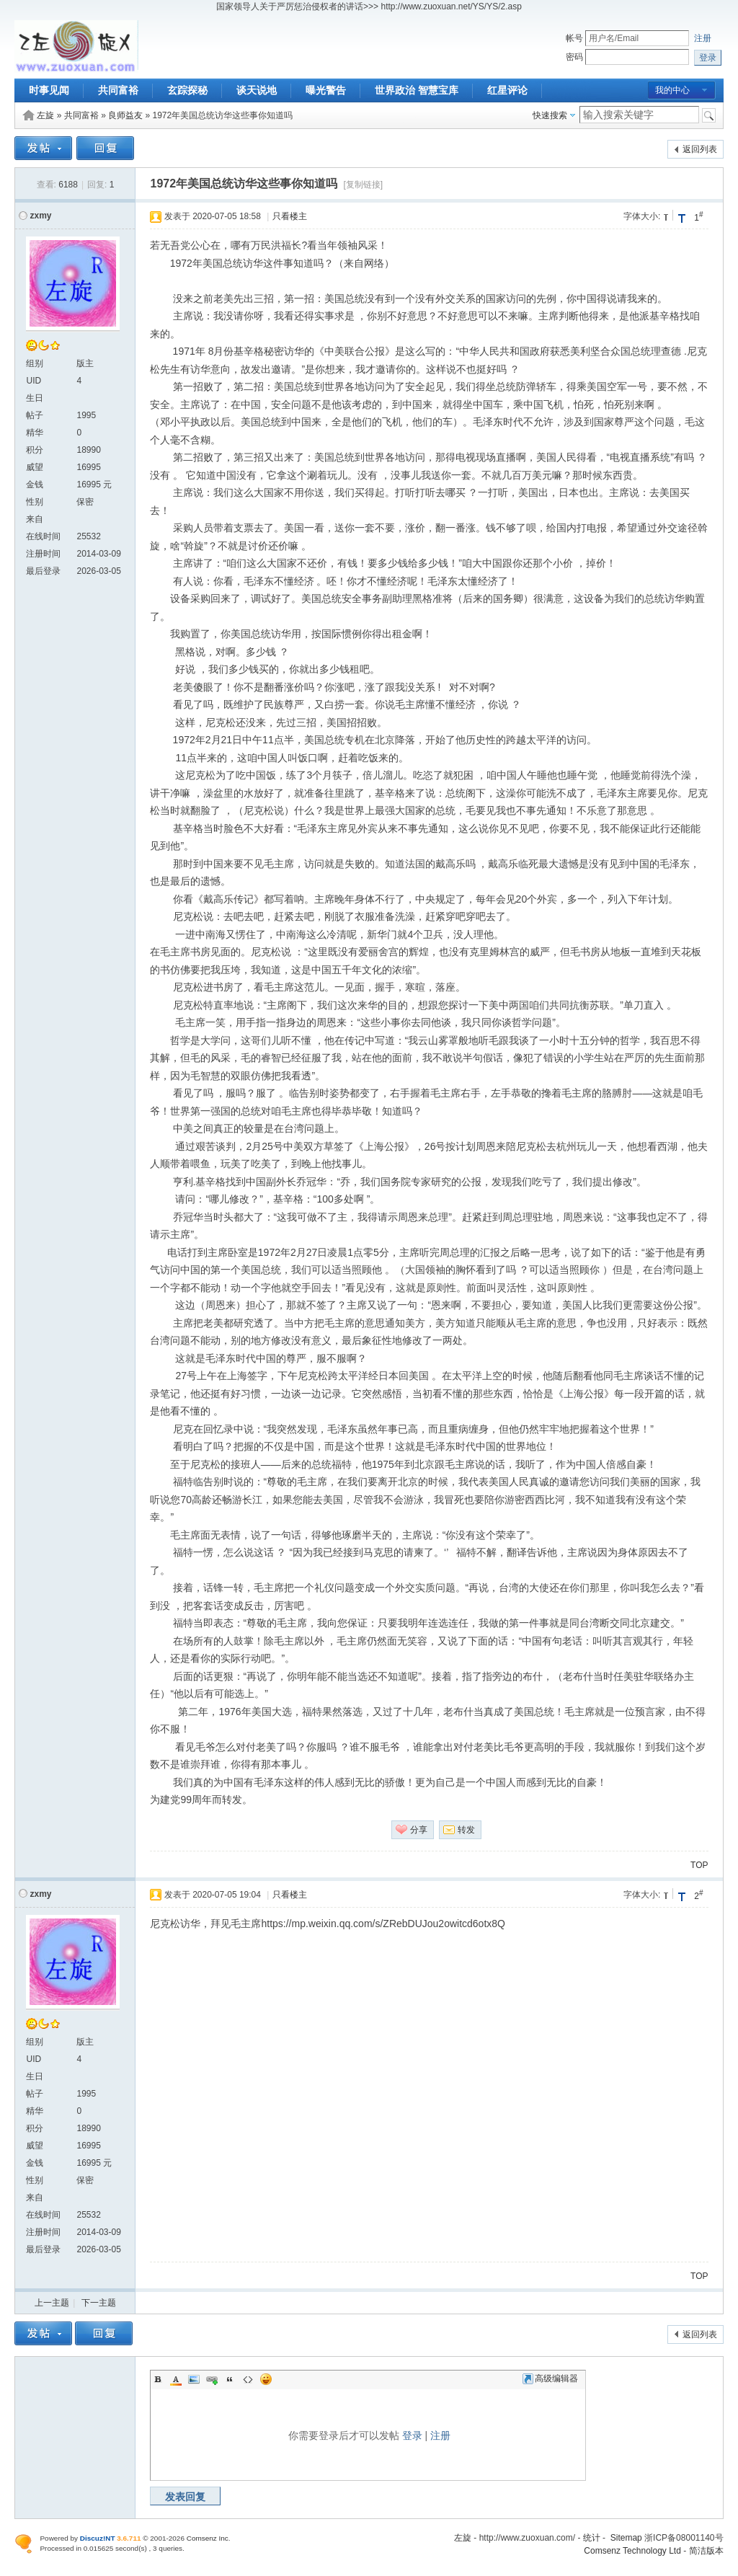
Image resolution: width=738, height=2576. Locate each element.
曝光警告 (326, 90)
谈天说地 (256, 90)
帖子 (34, 415)
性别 (34, 502)
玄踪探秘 (187, 90)
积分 (34, 450)
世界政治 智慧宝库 (416, 90)
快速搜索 (550, 115)
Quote (230, 2379)
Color (176, 2379)
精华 (34, 433)
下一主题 (98, 2303)
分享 (418, 1830)
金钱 (34, 484)
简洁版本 (706, 2551)
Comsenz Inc (207, 2538)
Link (212, 2379)
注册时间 (43, 554)
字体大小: (641, 216)
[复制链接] (363, 185)
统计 (591, 2538)
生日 (34, 398)
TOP (699, 1865)
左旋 (45, 115)
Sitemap (626, 2538)
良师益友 (125, 115)
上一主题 (52, 2303)
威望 (34, 467)
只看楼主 (289, 216)
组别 (34, 363)
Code (248, 2379)
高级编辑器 (550, 2378)
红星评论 (507, 90)
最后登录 (43, 571)
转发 (466, 1830)
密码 (574, 57)
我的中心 (672, 90)
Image (194, 2379)
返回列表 (700, 149)
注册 (702, 38)
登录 (412, 2435)
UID (33, 381)
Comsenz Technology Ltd (632, 2551)
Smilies (266, 2379)
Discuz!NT (97, 2538)
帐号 (574, 38)
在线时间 (43, 536)
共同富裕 (118, 90)
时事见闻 (49, 90)
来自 (34, 519)
